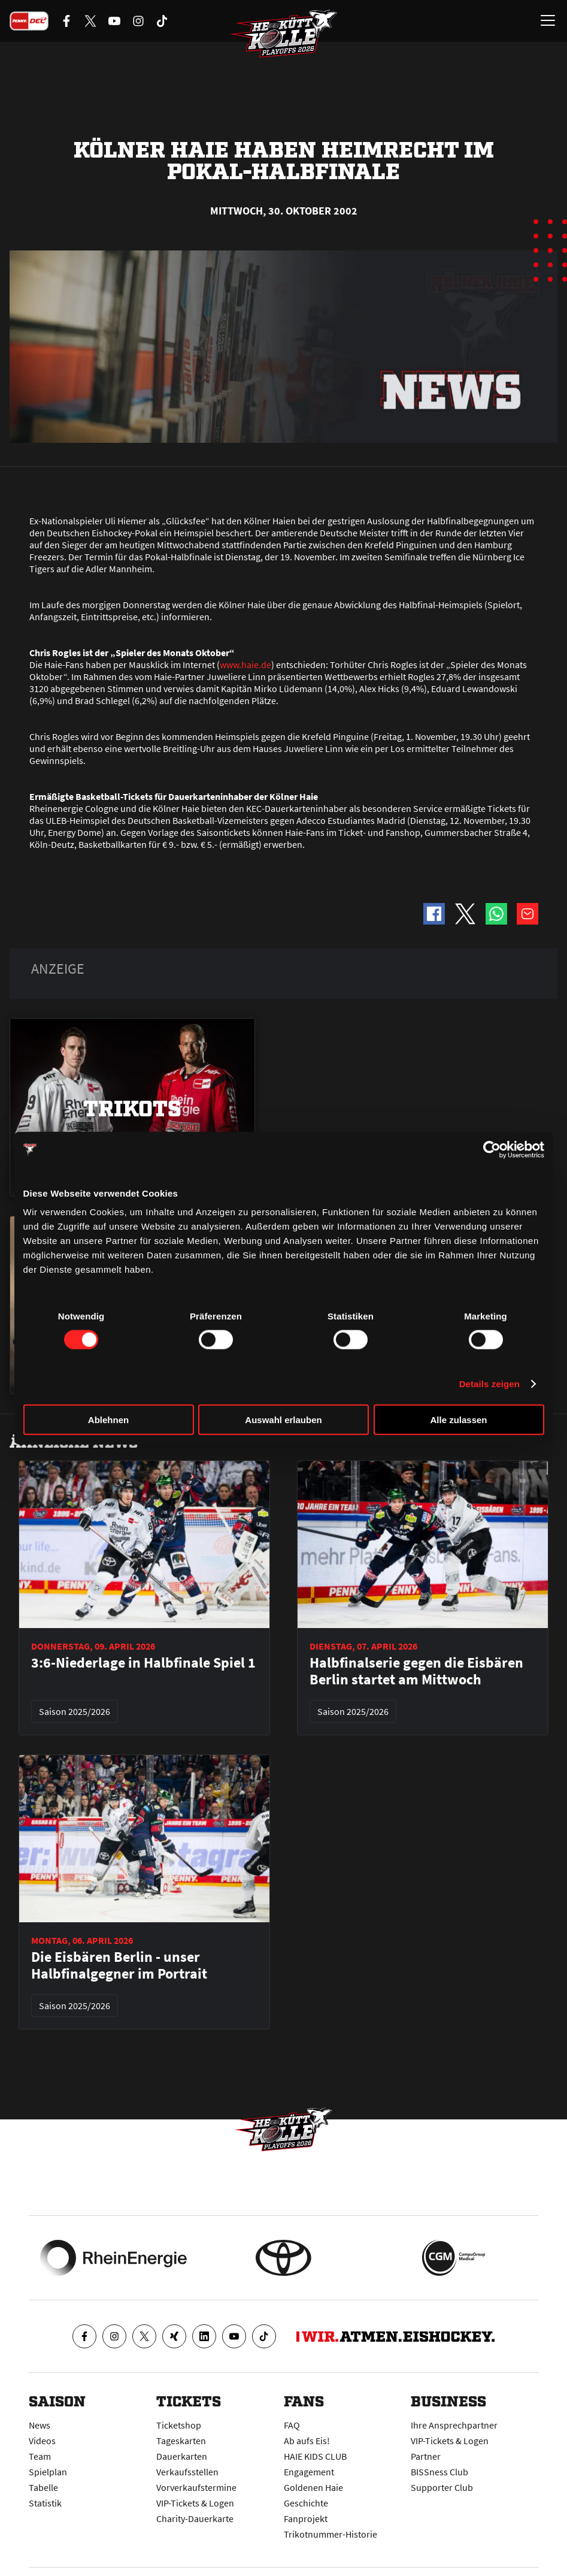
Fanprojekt (306, 2518)
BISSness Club (439, 2472)
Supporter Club (442, 2487)
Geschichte (306, 2503)
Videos (42, 2441)
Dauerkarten (181, 2456)
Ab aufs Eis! (307, 2441)
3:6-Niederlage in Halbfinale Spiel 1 (143, 1662)
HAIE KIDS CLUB (315, 2456)
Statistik (45, 2503)
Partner (426, 2456)
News (39, 2425)
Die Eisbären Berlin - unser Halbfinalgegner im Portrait (119, 1965)
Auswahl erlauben (283, 1420)
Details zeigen (489, 1383)
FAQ (292, 2425)
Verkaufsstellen (187, 2472)
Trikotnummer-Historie (330, 2534)
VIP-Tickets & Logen (195, 2503)
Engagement (309, 2472)
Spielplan (48, 2472)
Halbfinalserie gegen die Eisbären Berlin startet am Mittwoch (416, 1671)
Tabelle (43, 2487)
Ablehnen (108, 1420)
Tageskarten (181, 2441)
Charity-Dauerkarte (195, 2518)
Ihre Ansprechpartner (454, 2425)
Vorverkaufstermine (196, 2487)
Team (40, 2456)
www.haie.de (245, 665)
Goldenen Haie (313, 2487)
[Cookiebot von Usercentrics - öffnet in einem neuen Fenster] (491, 1149)
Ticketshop (178, 2425)
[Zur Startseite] (284, 34)
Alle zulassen (458, 1420)
